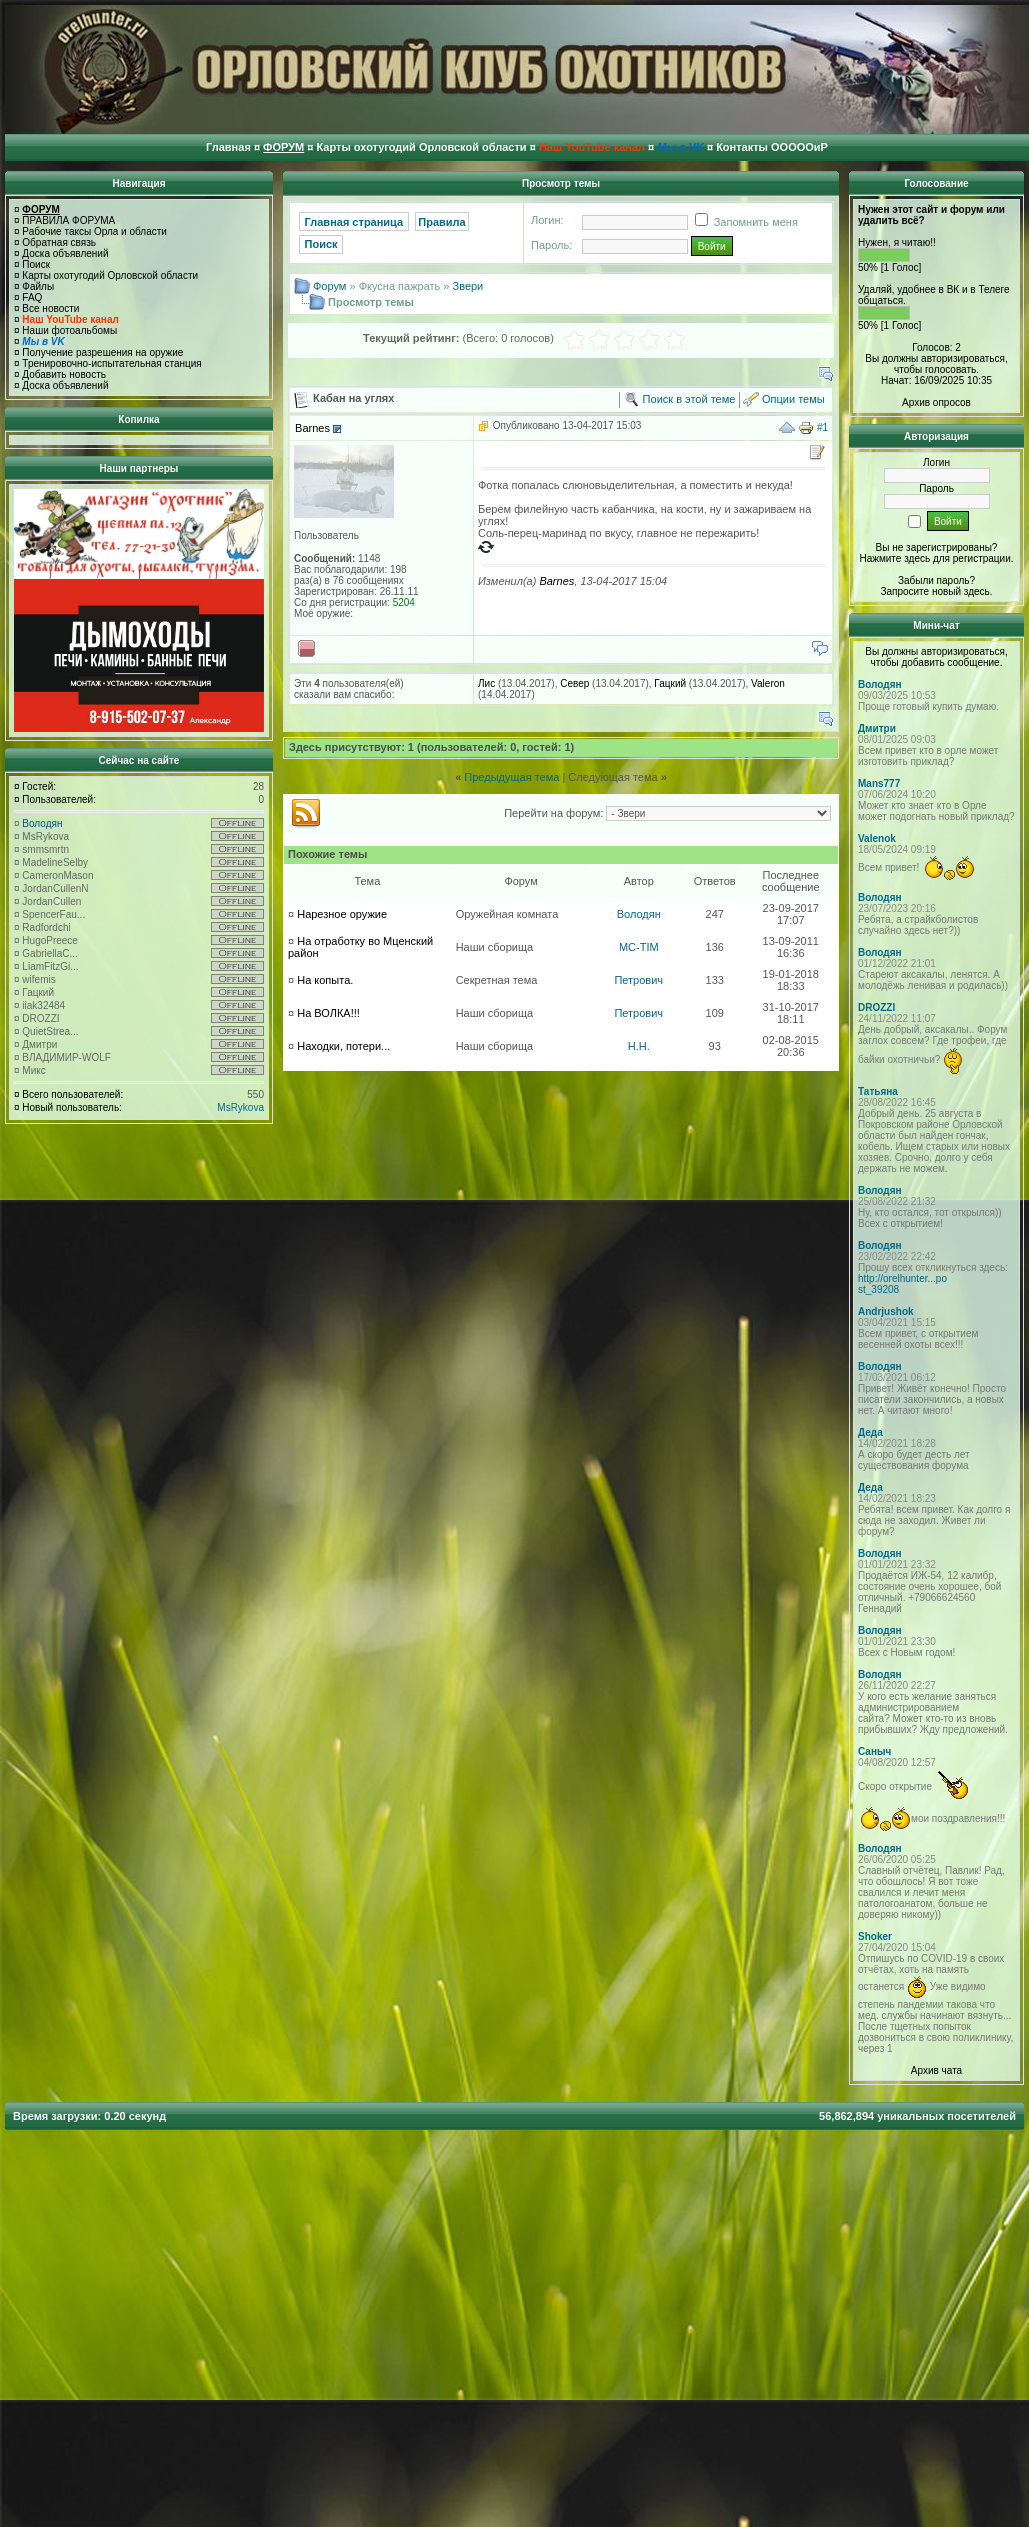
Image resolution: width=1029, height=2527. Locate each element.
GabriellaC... (50, 953)
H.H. (639, 1046)
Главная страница (354, 222)
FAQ (32, 297)
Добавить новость (64, 374)
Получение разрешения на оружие (102, 352)
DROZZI (40, 1018)
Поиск (36, 264)
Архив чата (936, 2070)
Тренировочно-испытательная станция (111, 363)
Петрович (638, 980)
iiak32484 (43, 1005)
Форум (329, 286)
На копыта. (325, 980)
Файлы (38, 286)
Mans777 (879, 783)
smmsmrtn (45, 849)
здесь (977, 591)
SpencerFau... (53, 914)
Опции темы (793, 399)
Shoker (875, 1936)
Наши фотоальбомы (69, 330)
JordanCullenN (55, 888)
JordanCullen (51, 901)
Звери (468, 286)
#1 (822, 427)
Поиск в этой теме (689, 399)
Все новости (50, 308)
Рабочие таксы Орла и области (94, 231)
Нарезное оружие (342, 914)
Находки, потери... (343, 1046)
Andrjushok (886, 1311)
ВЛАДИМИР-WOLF (66, 1057)
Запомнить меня (743, 222)
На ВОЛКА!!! (328, 1013)
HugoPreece (50, 940)
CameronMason (57, 875)
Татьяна (878, 1091)
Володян (42, 823)
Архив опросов (936, 402)
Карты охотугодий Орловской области (110, 275)
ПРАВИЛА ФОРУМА (68, 220)
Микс (33, 1070)
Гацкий (38, 992)
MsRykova (45, 836)
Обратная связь (59, 242)
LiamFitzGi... (50, 966)
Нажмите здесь (894, 558)
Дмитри (39, 1044)
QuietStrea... (50, 1031)
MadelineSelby (55, 862)
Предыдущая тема (511, 777)
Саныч (874, 1751)
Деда (870, 1432)
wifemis (38, 979)
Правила (441, 222)
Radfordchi (46, 927)
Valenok (877, 838)
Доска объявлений (65, 253)
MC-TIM (639, 947)
